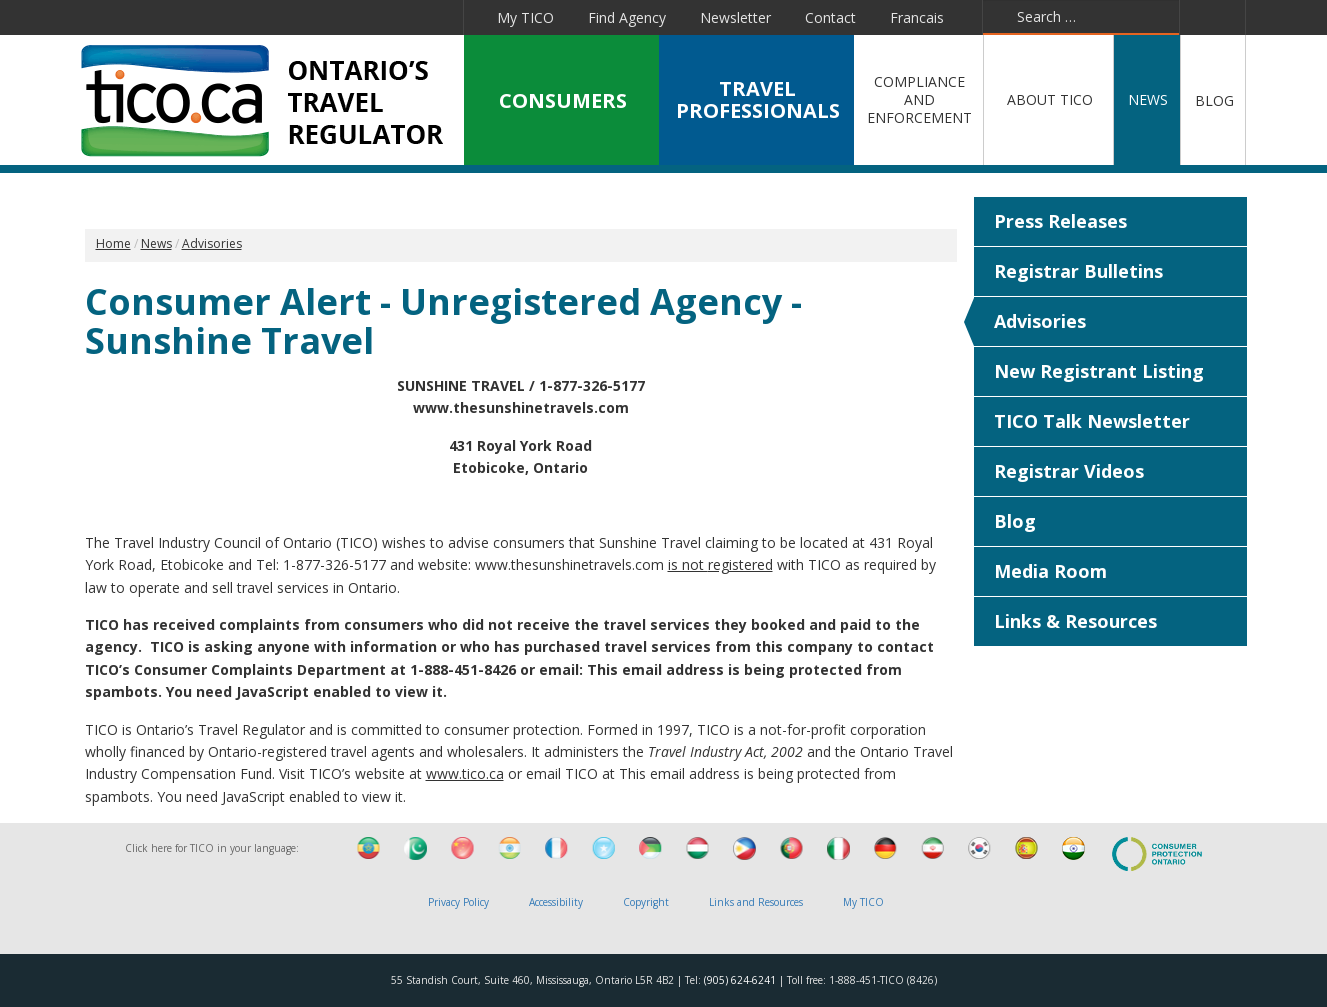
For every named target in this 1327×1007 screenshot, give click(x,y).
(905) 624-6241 (740, 980)
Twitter (246, 17)
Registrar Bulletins (1078, 271)
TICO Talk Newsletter (1092, 421)
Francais (917, 17)
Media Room (1050, 571)
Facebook (203, 17)
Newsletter (735, 17)
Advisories (1040, 321)
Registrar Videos (1069, 471)
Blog (1015, 521)
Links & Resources (1075, 621)
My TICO (525, 17)
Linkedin (292, 17)
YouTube (338, 17)
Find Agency (627, 17)
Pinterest (387, 17)
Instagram (436, 17)
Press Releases (1060, 221)
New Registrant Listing (1099, 371)
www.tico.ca (465, 773)
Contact (830, 17)
